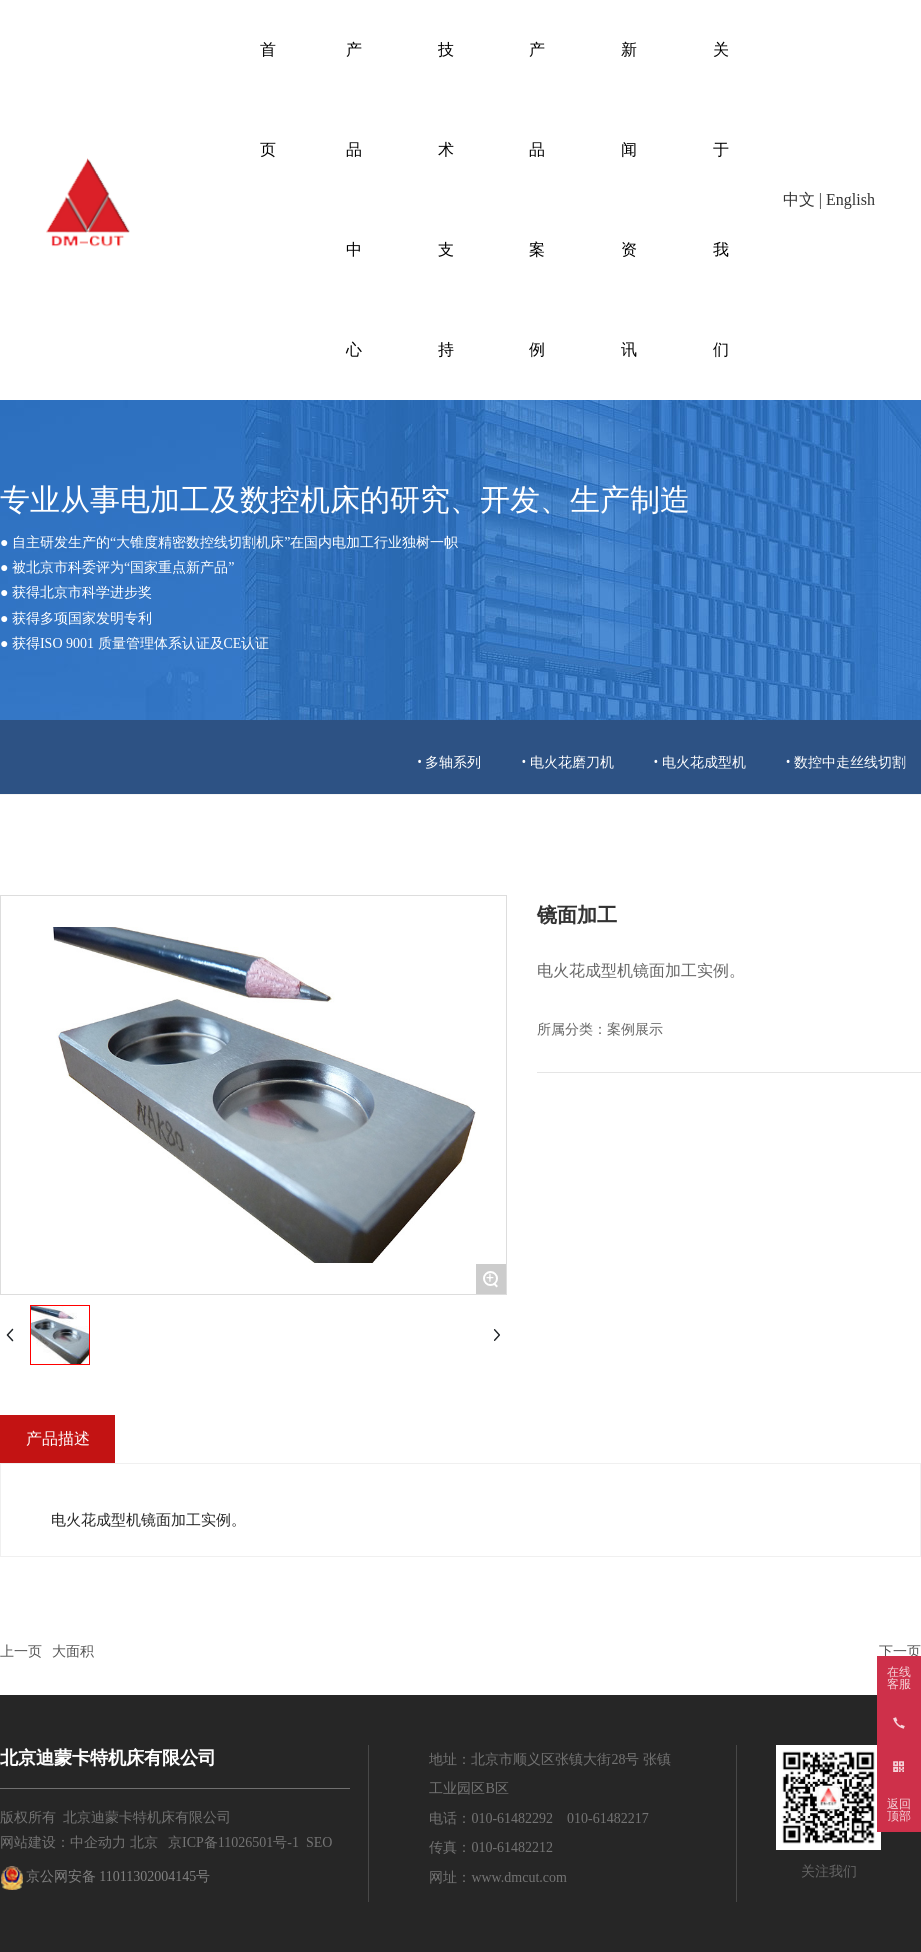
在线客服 (899, 1678)
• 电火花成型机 (700, 762)
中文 (799, 199)
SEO (319, 1842)
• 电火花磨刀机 (567, 762)
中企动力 (98, 1842)
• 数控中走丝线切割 (846, 762)
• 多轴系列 (449, 762)
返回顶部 (899, 1810)
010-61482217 (608, 1818)
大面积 (73, 1651)
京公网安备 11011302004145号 (118, 1876)
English (850, 199)
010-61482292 (512, 1818)
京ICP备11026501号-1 (233, 1842)
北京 (144, 1842)
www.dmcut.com (519, 1877)
